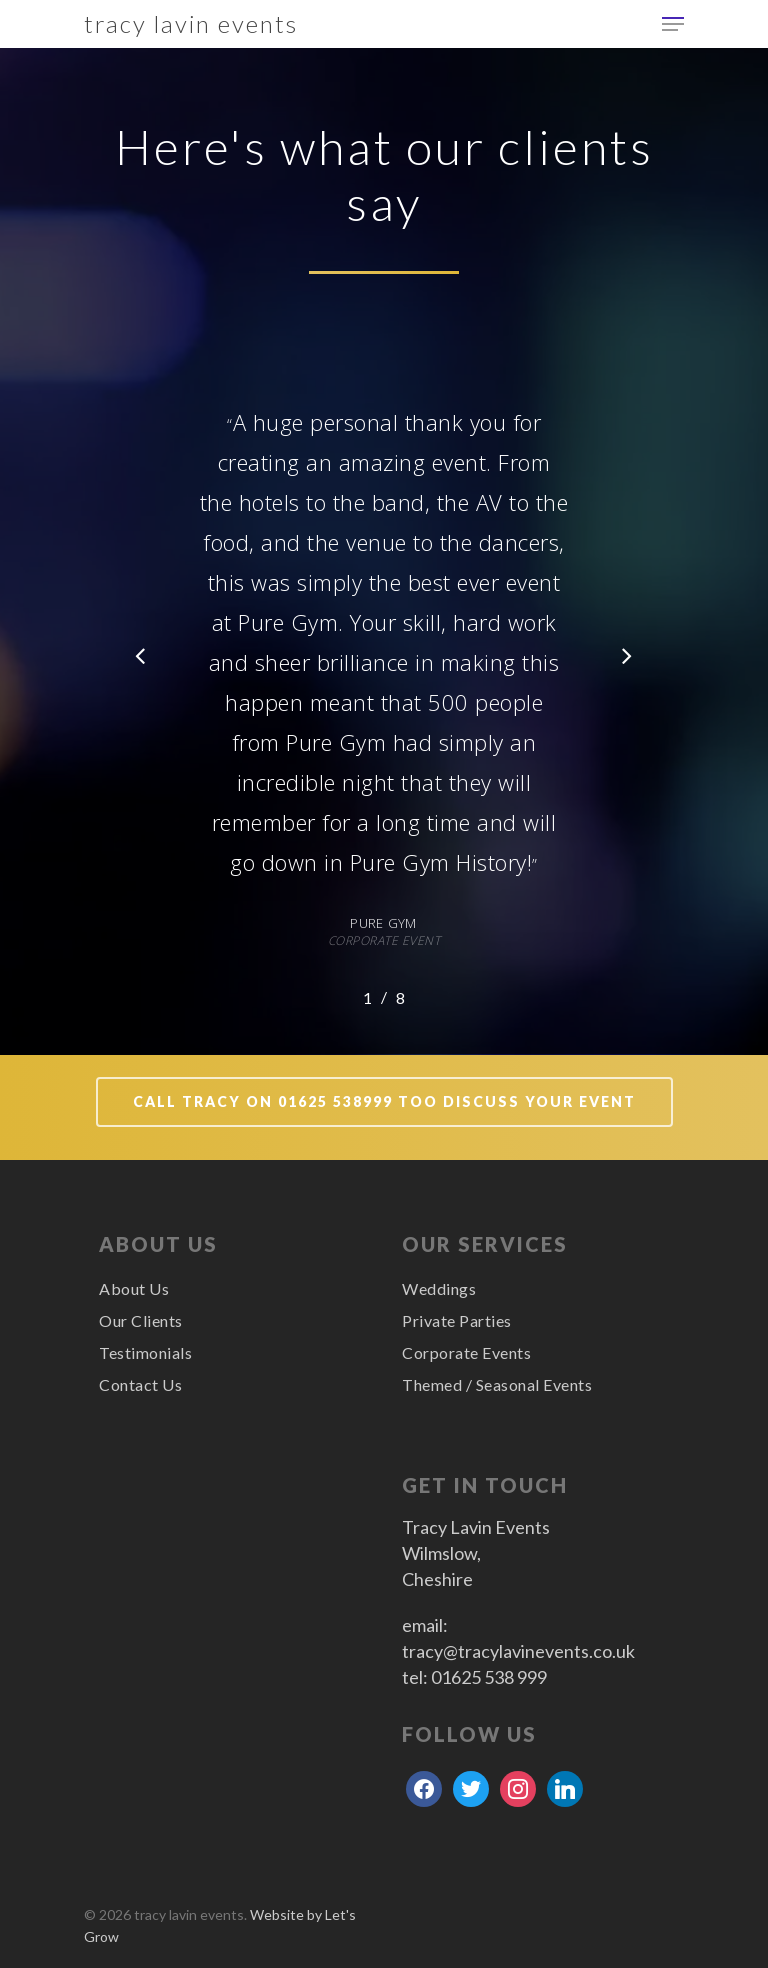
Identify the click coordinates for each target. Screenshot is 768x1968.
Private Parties (457, 1320)
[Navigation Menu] (673, 24)
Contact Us (140, 1384)
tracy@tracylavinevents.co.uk (518, 1651)
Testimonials (145, 1352)
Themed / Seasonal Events (497, 1384)
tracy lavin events (191, 24)
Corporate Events (466, 1352)
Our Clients (141, 1320)
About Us (134, 1288)
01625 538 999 (489, 1677)
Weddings (439, 1288)
